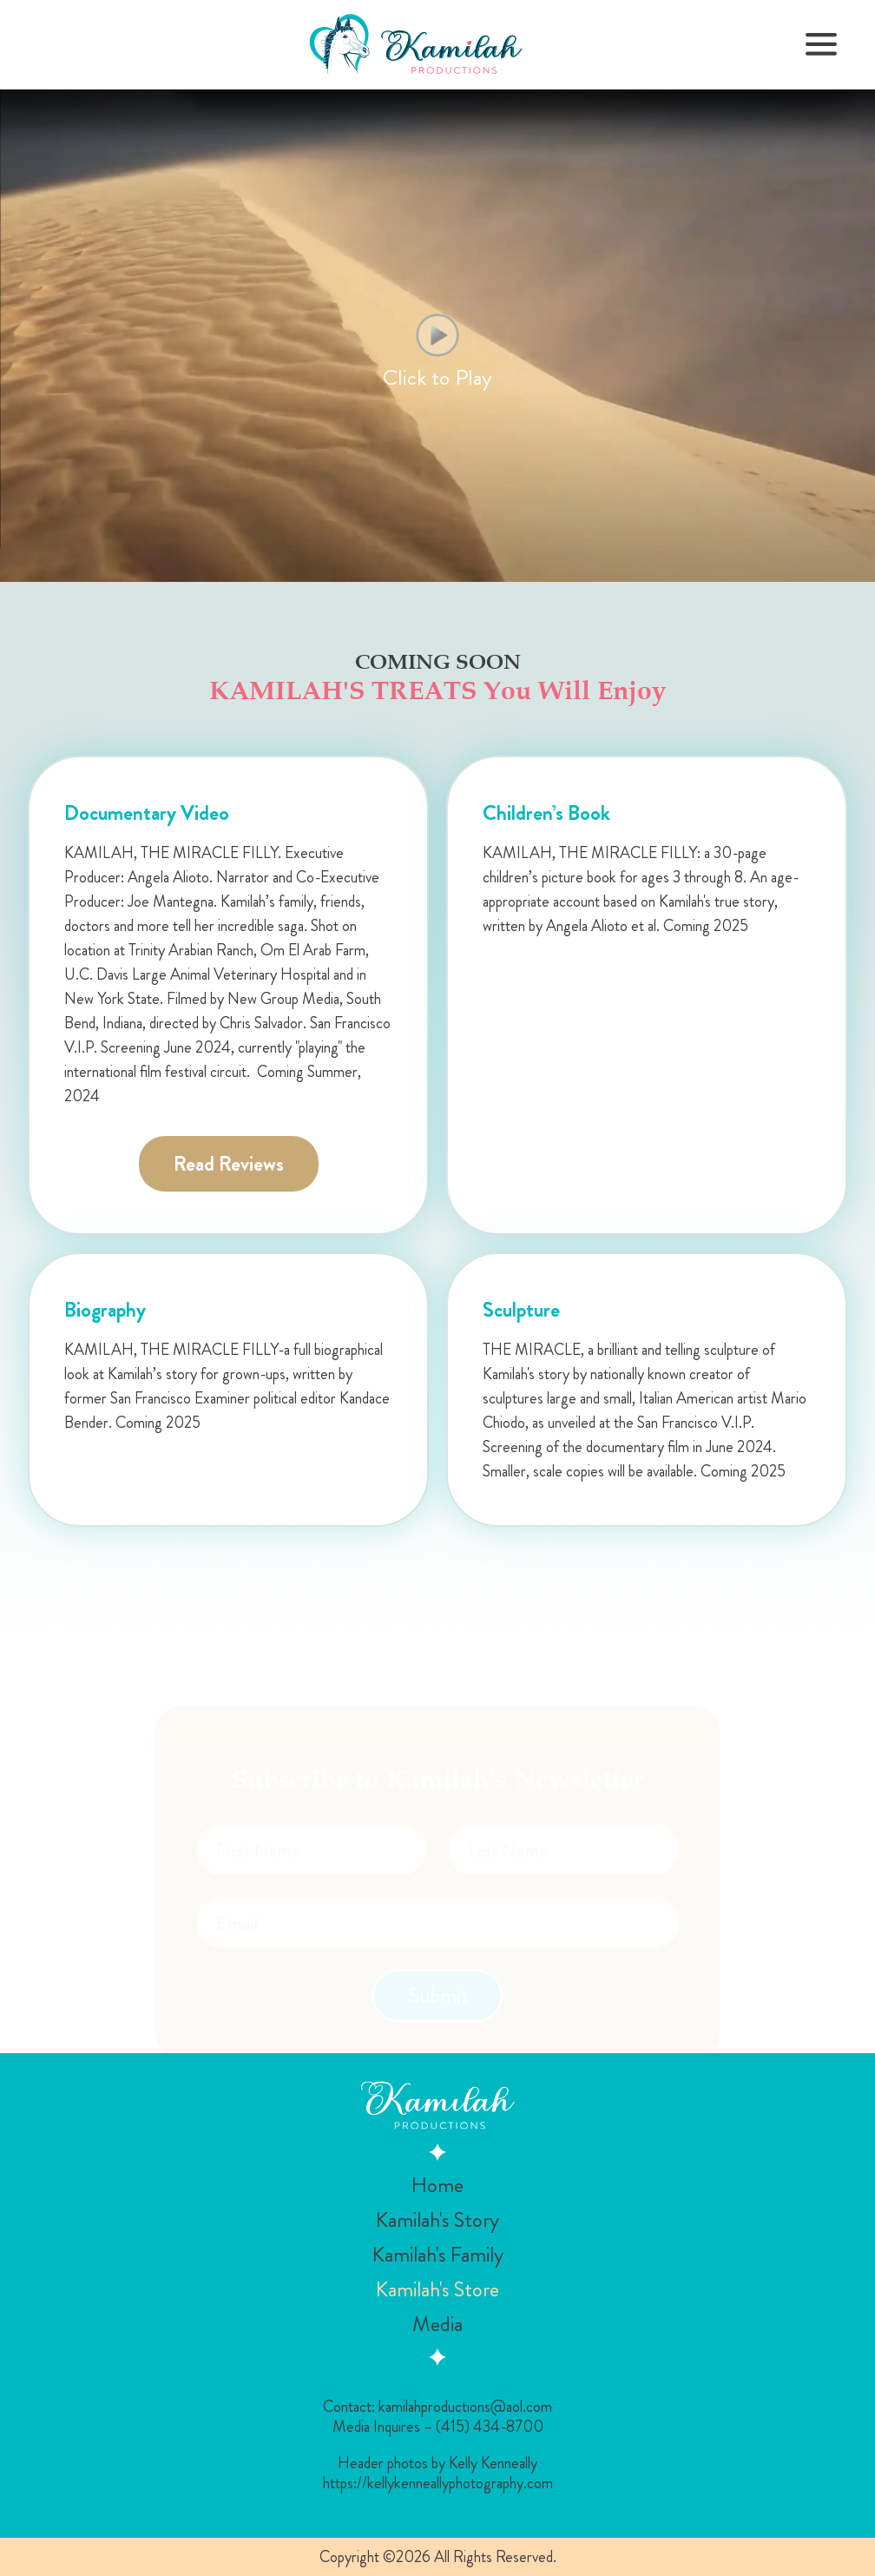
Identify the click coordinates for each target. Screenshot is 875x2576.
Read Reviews (229, 1164)
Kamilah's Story (437, 2219)
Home (437, 2185)
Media (437, 2324)
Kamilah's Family (437, 2254)
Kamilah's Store (437, 2289)
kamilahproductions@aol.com (465, 2406)
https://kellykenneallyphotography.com (438, 2483)
